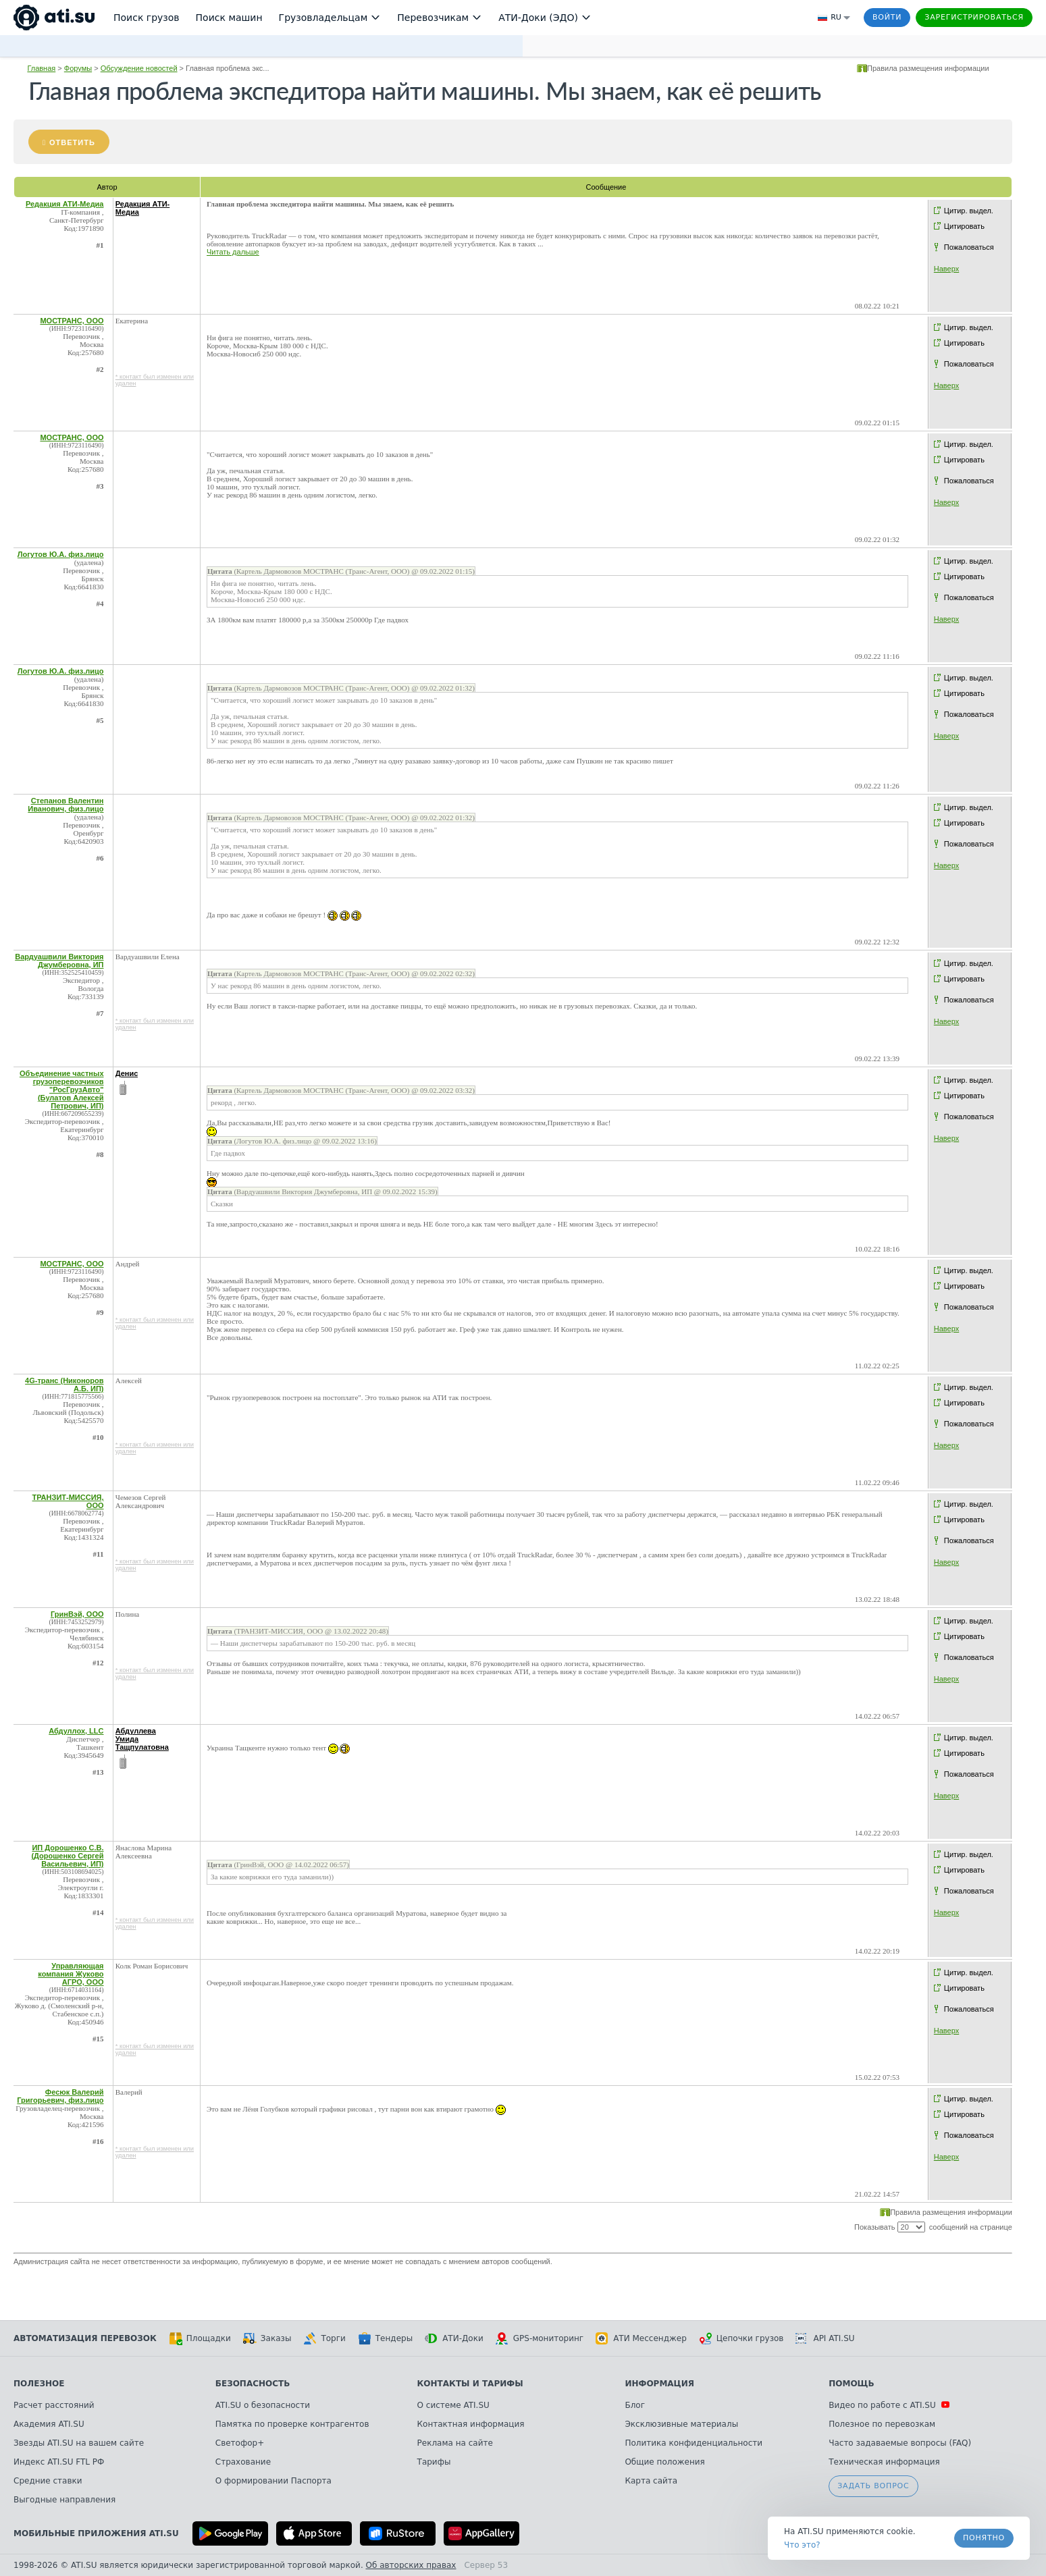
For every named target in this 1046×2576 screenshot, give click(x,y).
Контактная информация (471, 2424)
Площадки (200, 2338)
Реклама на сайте (455, 2443)
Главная (41, 68)
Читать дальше (233, 252)
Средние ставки (48, 2481)
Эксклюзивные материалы (681, 2424)
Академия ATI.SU (49, 2424)
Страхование (243, 2462)
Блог (635, 2405)
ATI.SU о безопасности (262, 2405)
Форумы (78, 68)
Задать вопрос (873, 2485)
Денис (126, 1073)
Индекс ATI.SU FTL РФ (59, 2462)
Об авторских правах (411, 2565)
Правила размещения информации (928, 68)
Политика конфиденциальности (693, 2443)
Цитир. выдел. (968, 211)
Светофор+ (239, 2443)
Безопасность (252, 2383)
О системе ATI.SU (453, 2405)
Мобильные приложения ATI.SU (96, 2533)
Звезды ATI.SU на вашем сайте (79, 2443)
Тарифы (434, 2462)
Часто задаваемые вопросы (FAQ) (900, 2443)
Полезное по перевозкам (882, 2424)
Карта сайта (651, 2481)
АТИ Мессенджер (641, 2338)
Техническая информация (884, 2462)
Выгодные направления (64, 2499)
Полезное (39, 2383)
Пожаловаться (969, 247)
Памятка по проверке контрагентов (292, 2424)
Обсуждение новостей (139, 68)
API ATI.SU (824, 2338)
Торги (324, 2338)
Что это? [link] (802, 2545)
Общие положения (664, 2462)
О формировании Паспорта (273, 2481)
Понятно (984, 2537)
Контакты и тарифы (470, 2383)
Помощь (851, 2383)
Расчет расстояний (54, 2405)
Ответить (72, 142)
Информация (659, 2383)
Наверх (946, 269)
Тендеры (385, 2338)
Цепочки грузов (741, 2338)
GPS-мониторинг (539, 2338)
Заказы (267, 2338)
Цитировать (964, 226)
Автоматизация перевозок (85, 2338)
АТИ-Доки (454, 2338)
